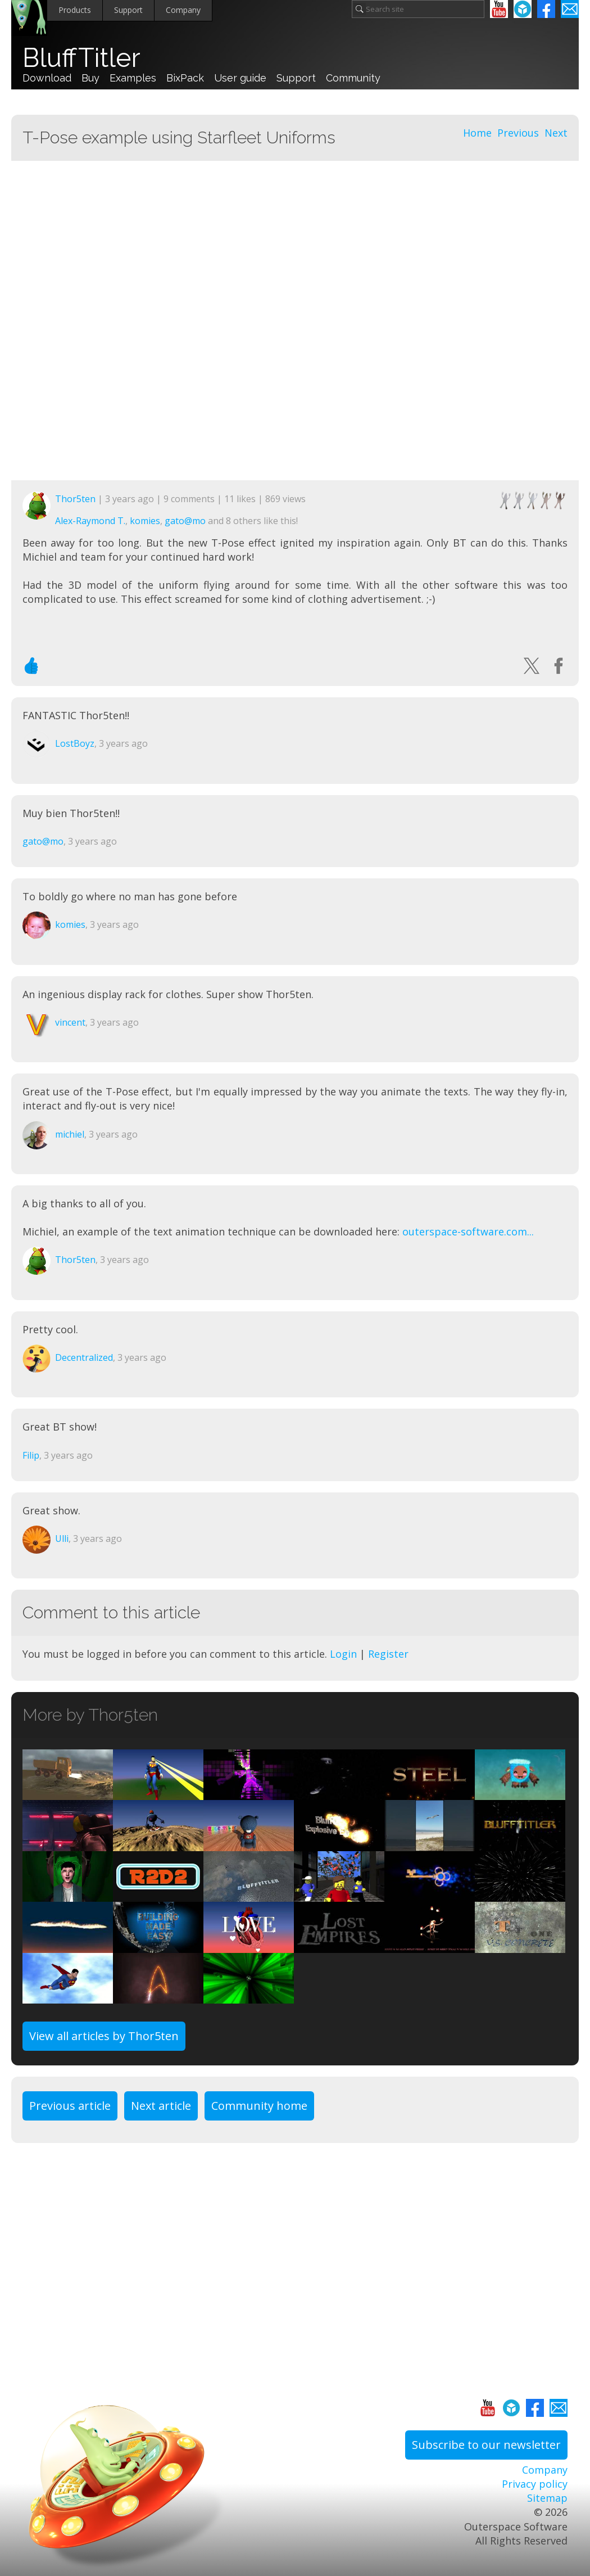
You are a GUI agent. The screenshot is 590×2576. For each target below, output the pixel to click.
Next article (161, 2105)
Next (556, 132)
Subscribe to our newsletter (486, 2444)
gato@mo (185, 521)
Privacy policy (535, 2484)
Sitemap (547, 2498)
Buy (90, 78)
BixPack (185, 78)
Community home (259, 2105)
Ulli (62, 1538)
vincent (70, 1022)
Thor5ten (75, 499)
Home (477, 132)
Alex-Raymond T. (90, 521)
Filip (30, 1455)
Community (353, 78)
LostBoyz (74, 743)
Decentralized (84, 1357)
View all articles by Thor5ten (104, 2035)
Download (46, 78)
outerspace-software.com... (468, 1231)
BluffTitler (81, 58)
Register (388, 1654)
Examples (133, 78)
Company (183, 9)
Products (74, 9)
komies (145, 521)
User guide (240, 78)
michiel (69, 1134)
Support (128, 9)
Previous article (70, 2105)
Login (343, 1654)
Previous (518, 132)
